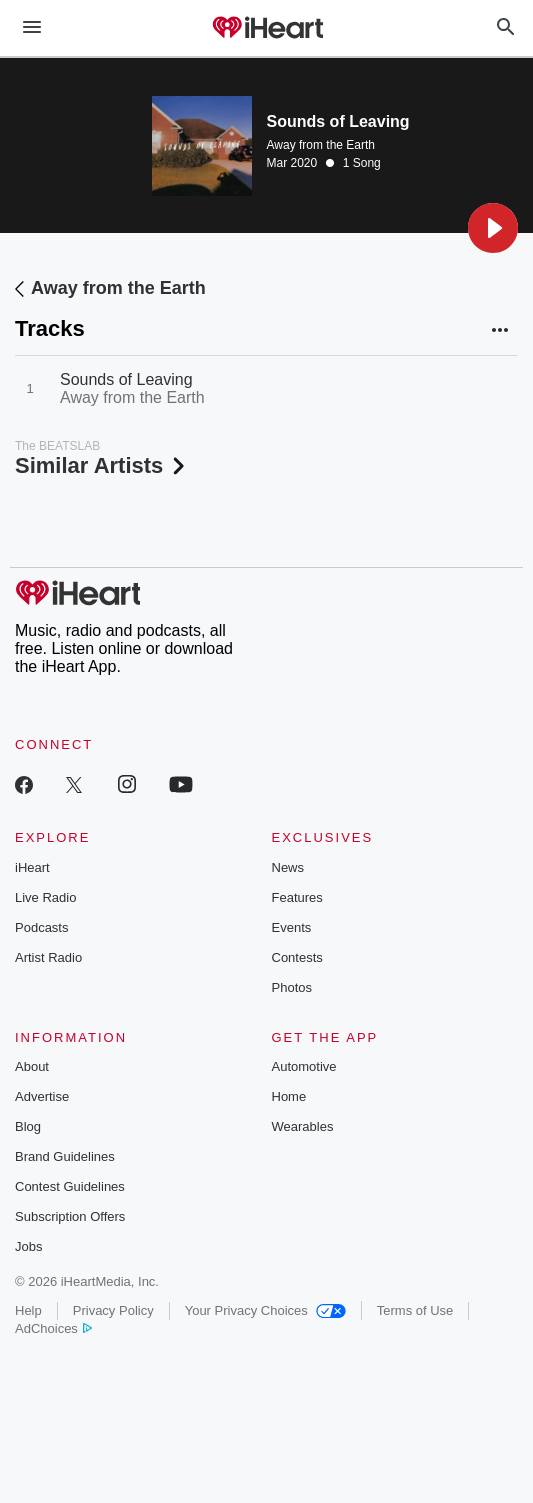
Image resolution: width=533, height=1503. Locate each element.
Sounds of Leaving (126, 379)
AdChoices (53, 1328)
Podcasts (41, 927)
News (288, 867)
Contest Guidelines (70, 1186)
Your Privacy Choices (265, 1310)
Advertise (42, 1096)
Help (28, 1310)
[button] (493, 228)
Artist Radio (48, 957)
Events (292, 927)
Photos (292, 987)
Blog (28, 1126)
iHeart (32, 867)
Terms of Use (415, 1310)
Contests (297, 957)
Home (289, 1096)
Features (297, 897)
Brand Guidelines (65, 1156)
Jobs (28, 1246)
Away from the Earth (321, 145)
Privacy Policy (113, 1310)
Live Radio (45, 897)
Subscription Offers (70, 1216)
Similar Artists (102, 465)
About (32, 1066)
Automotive (304, 1066)
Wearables (303, 1126)
